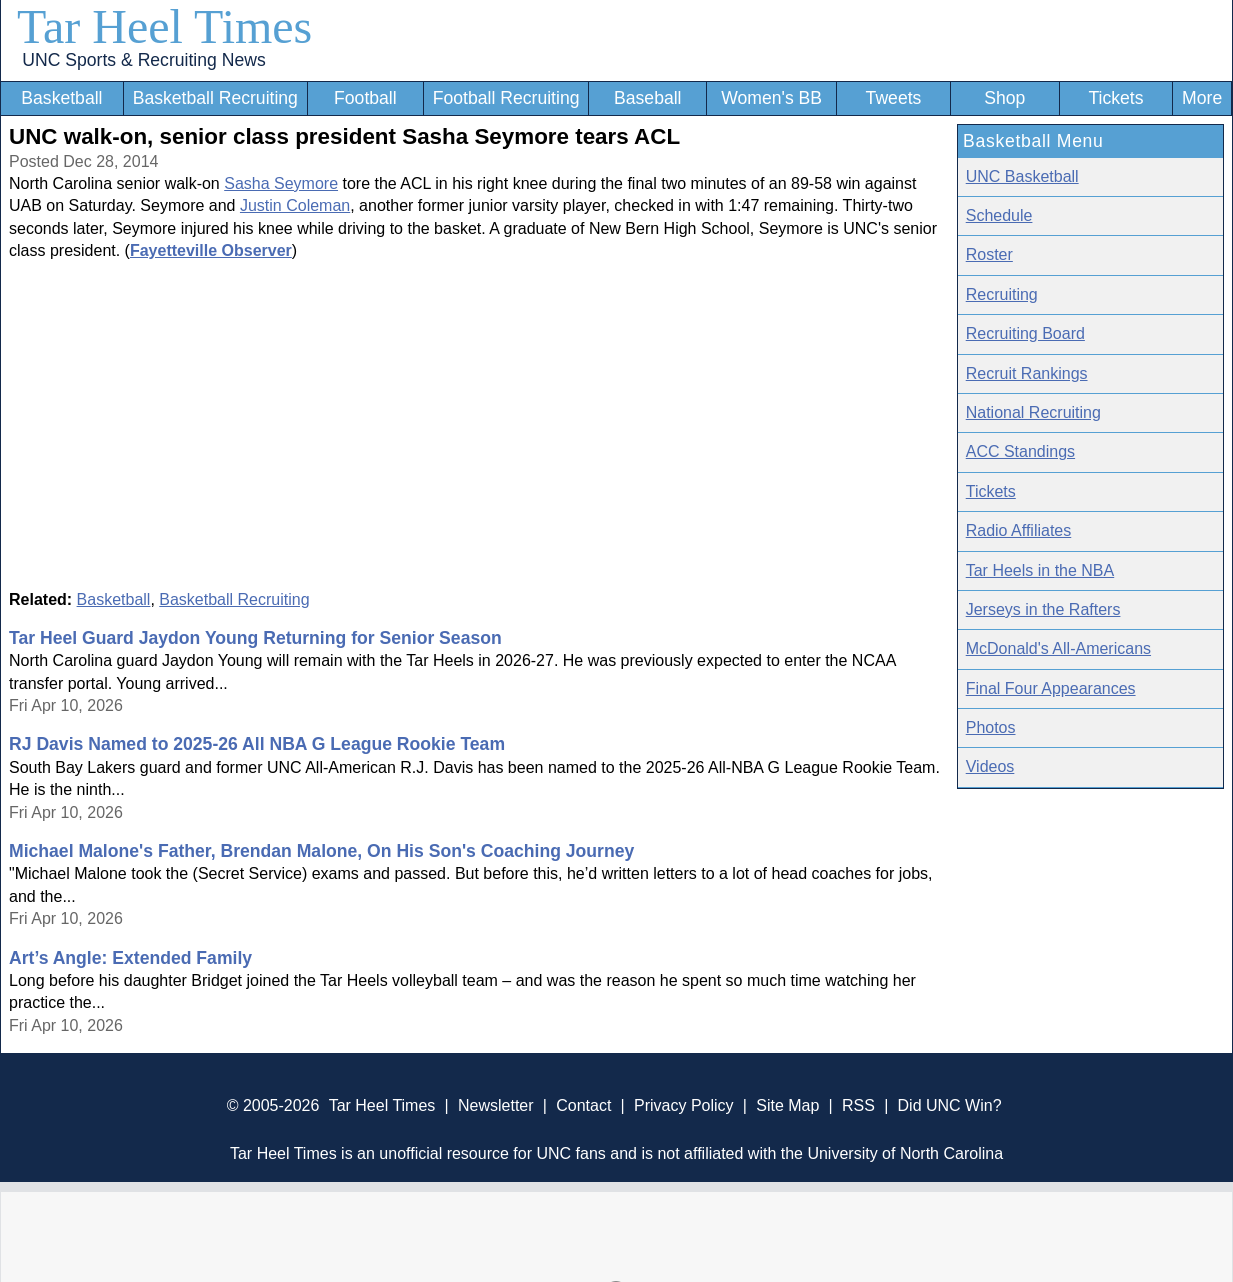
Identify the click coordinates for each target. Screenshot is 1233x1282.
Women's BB (771, 98)
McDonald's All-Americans (1058, 648)
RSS (858, 1105)
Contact (583, 1105)
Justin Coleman (295, 205)
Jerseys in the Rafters (1043, 609)
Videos (990, 766)
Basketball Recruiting (215, 98)
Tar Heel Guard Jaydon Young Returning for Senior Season (255, 638)
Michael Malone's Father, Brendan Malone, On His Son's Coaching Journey (321, 851)
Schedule (999, 215)
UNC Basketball (1022, 176)
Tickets (1115, 98)
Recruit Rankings (1027, 373)
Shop (1004, 98)
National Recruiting (1033, 412)
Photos (991, 727)
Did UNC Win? (950, 1105)
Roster (989, 254)
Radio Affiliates (1019, 530)
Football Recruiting (506, 98)
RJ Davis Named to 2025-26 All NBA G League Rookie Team (257, 744)
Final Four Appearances (1051, 688)
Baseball (648, 98)
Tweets (894, 98)
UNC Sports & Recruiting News (143, 60)
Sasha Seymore (281, 183)
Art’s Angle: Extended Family (130, 958)
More (1202, 98)
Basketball (61, 98)
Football (365, 98)
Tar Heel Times (164, 26)
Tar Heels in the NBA (1040, 570)
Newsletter (496, 1105)
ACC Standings (1020, 451)
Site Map (787, 1105)
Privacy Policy (684, 1105)
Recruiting (1002, 294)
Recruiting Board (1025, 333)
